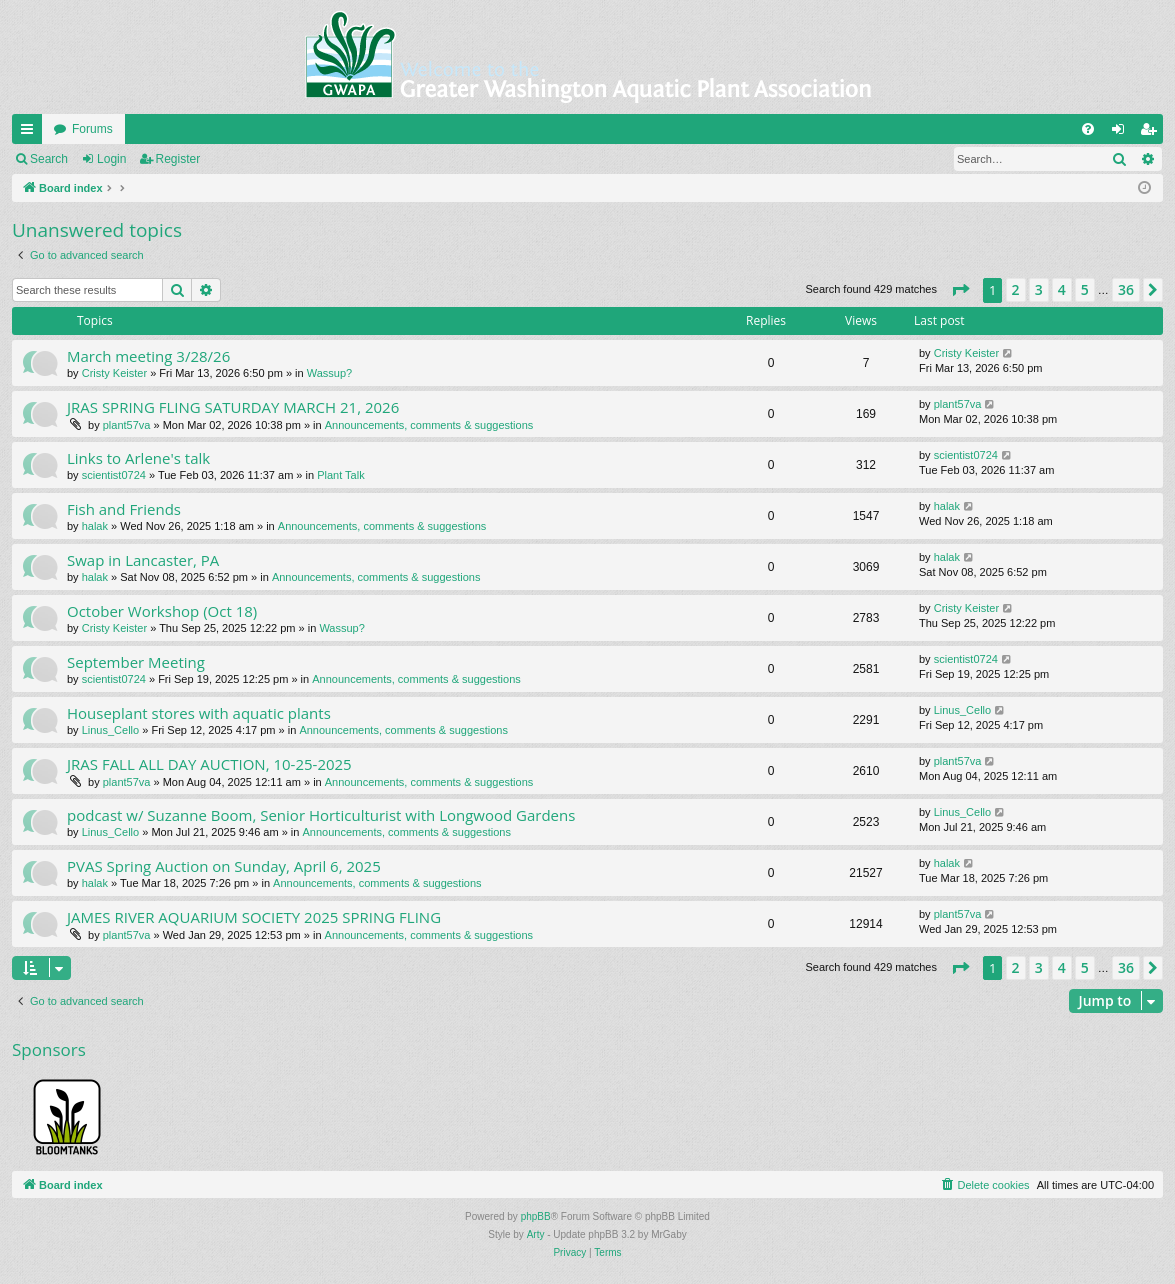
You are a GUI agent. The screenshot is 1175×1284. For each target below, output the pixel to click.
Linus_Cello (110, 730)
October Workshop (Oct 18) (162, 611)
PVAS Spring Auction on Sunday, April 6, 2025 (224, 866)
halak (95, 526)
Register (178, 159)
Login (111, 159)
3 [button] (1039, 289)
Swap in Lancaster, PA (143, 560)
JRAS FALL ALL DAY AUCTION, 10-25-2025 (209, 764)
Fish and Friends (124, 509)
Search (49, 159)
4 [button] (1062, 289)
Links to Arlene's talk (138, 458)
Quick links (31, 133)
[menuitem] (1088, 129)
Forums (92, 129)
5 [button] (1085, 289)
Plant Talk (341, 475)
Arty (536, 1234)
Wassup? (329, 373)
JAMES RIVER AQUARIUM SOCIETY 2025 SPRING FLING (254, 917)
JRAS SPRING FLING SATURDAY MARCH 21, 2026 (233, 407)
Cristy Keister (114, 373)
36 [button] (1126, 289)
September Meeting (136, 662)
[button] (960, 290)
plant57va (127, 425)
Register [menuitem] (1152, 133)
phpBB (536, 1216)
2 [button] (1016, 289)
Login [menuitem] (1122, 133)
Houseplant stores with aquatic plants (199, 713)
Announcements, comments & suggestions (429, 425)
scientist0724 (114, 475)
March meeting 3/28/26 (148, 356)
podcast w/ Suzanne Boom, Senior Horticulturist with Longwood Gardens (321, 815)
